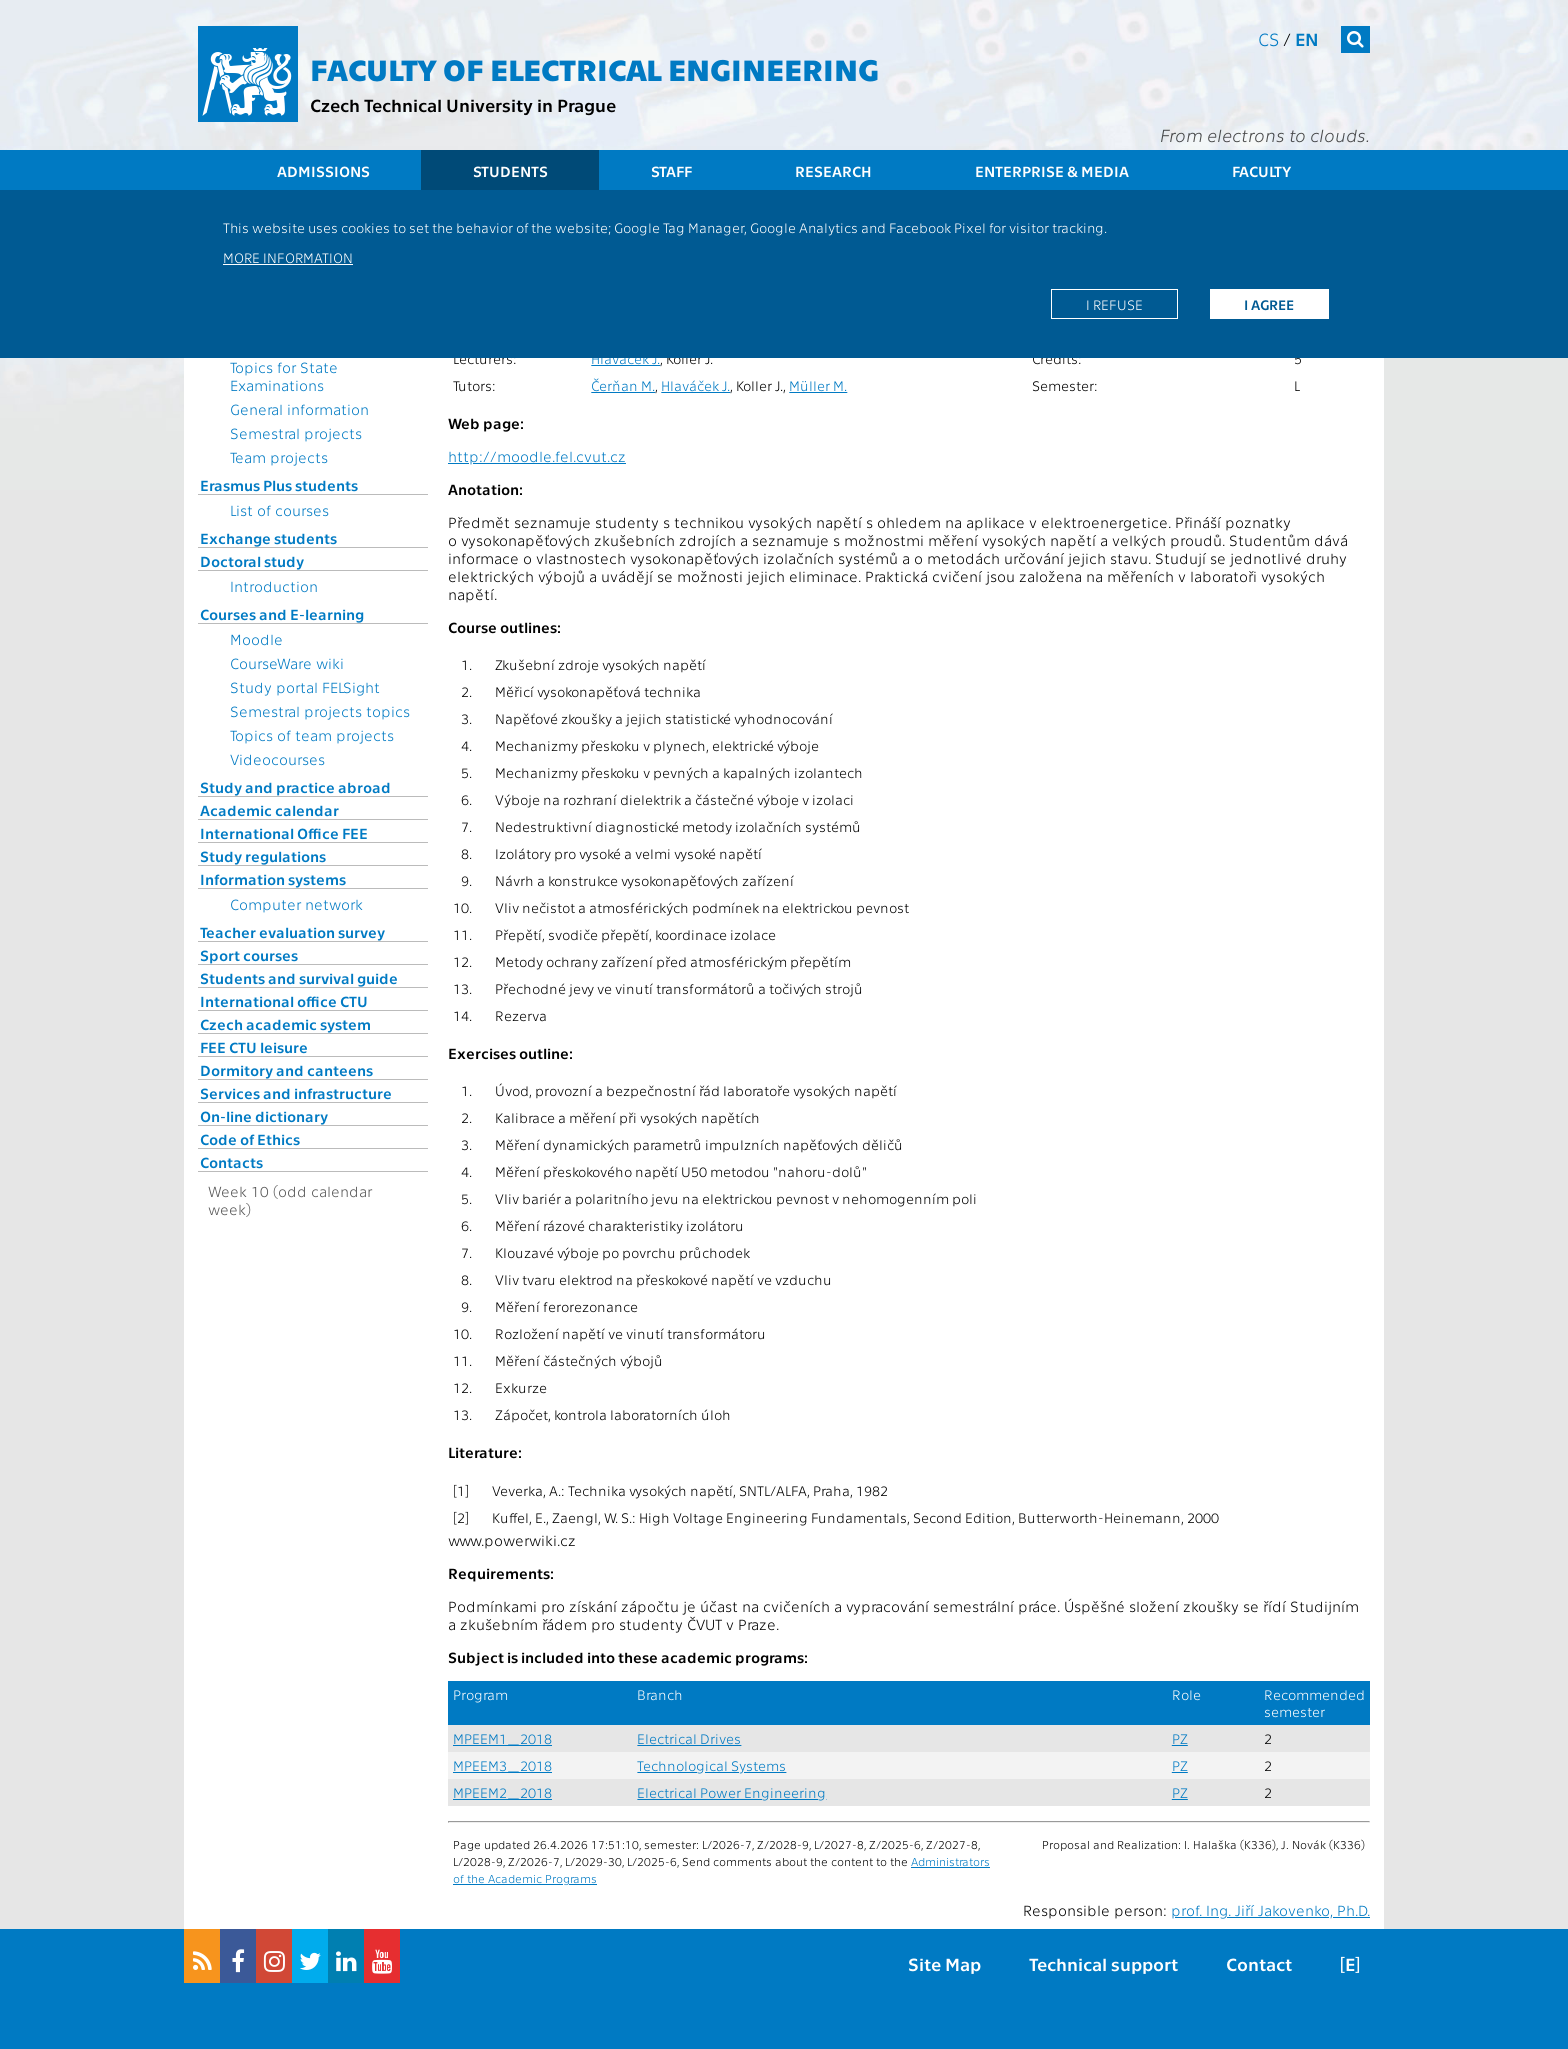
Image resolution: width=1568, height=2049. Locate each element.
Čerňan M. (623, 385)
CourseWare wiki (287, 663)
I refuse (1114, 304)
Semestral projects (296, 433)
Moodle (256, 639)
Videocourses (277, 759)
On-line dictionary (264, 1116)
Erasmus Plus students (279, 485)
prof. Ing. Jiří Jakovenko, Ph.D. (1270, 1910)
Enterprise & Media (1052, 171)
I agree (1269, 304)
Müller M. (818, 385)
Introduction (274, 586)
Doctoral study (252, 561)
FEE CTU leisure (254, 1047)
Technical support (1103, 1963)
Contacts (231, 1162)
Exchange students (268, 538)
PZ (1180, 1738)
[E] (1350, 1963)
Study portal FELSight (305, 687)
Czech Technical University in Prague (463, 104)
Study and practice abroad (295, 787)
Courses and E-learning (282, 614)
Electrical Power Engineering (731, 1792)
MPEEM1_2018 (502, 1738)
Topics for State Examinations (284, 376)
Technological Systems (711, 1765)
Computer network (296, 904)
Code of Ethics (250, 1139)
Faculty (1261, 171)
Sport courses (249, 955)
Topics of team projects (312, 735)
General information (299, 409)
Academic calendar (269, 810)
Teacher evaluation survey (292, 932)
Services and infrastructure (296, 1093)
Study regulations (263, 856)
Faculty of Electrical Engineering (594, 68)
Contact (1259, 1963)
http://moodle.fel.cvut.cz (537, 456)
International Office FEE (284, 833)
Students (510, 171)
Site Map (944, 1963)
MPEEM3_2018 (502, 1765)
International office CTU (284, 1001)
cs (1268, 38)
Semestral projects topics (320, 711)
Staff (671, 171)
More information (288, 257)
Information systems (273, 879)
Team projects (279, 457)
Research (833, 171)
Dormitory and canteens (286, 1070)
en (1307, 38)
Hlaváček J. (625, 358)
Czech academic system (285, 1024)
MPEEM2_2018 (502, 1792)
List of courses (279, 510)
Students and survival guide (299, 978)
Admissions (323, 171)
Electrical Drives (689, 1738)
